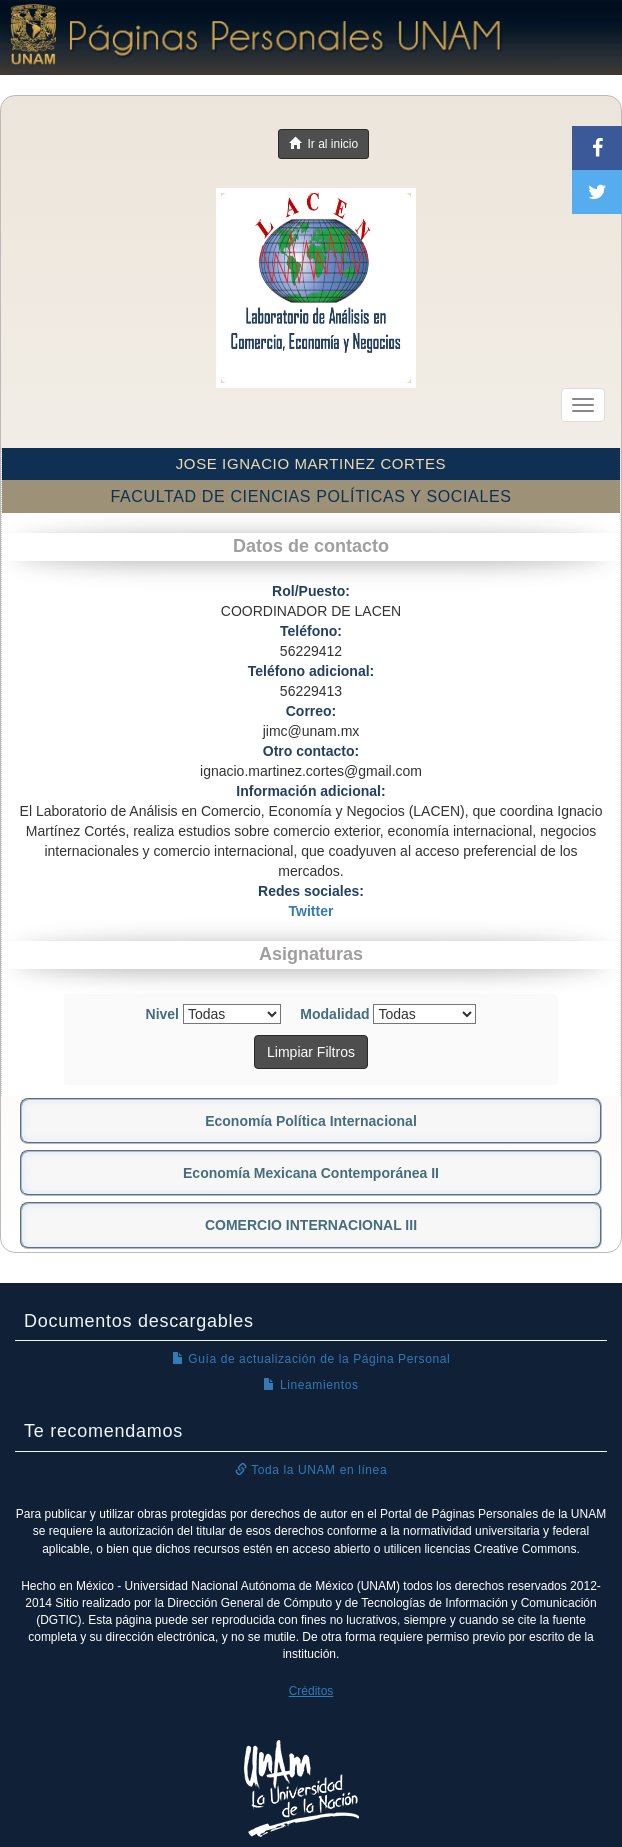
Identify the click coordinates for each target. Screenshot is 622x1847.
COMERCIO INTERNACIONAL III (311, 1225)
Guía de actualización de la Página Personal (311, 1359)
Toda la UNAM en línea (311, 1470)
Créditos (311, 1691)
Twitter (311, 911)
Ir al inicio (323, 144)
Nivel (162, 1014)
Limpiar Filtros (311, 1052)
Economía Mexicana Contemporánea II (311, 1173)
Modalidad (334, 1014)
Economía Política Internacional (311, 1121)
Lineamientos (310, 1385)
